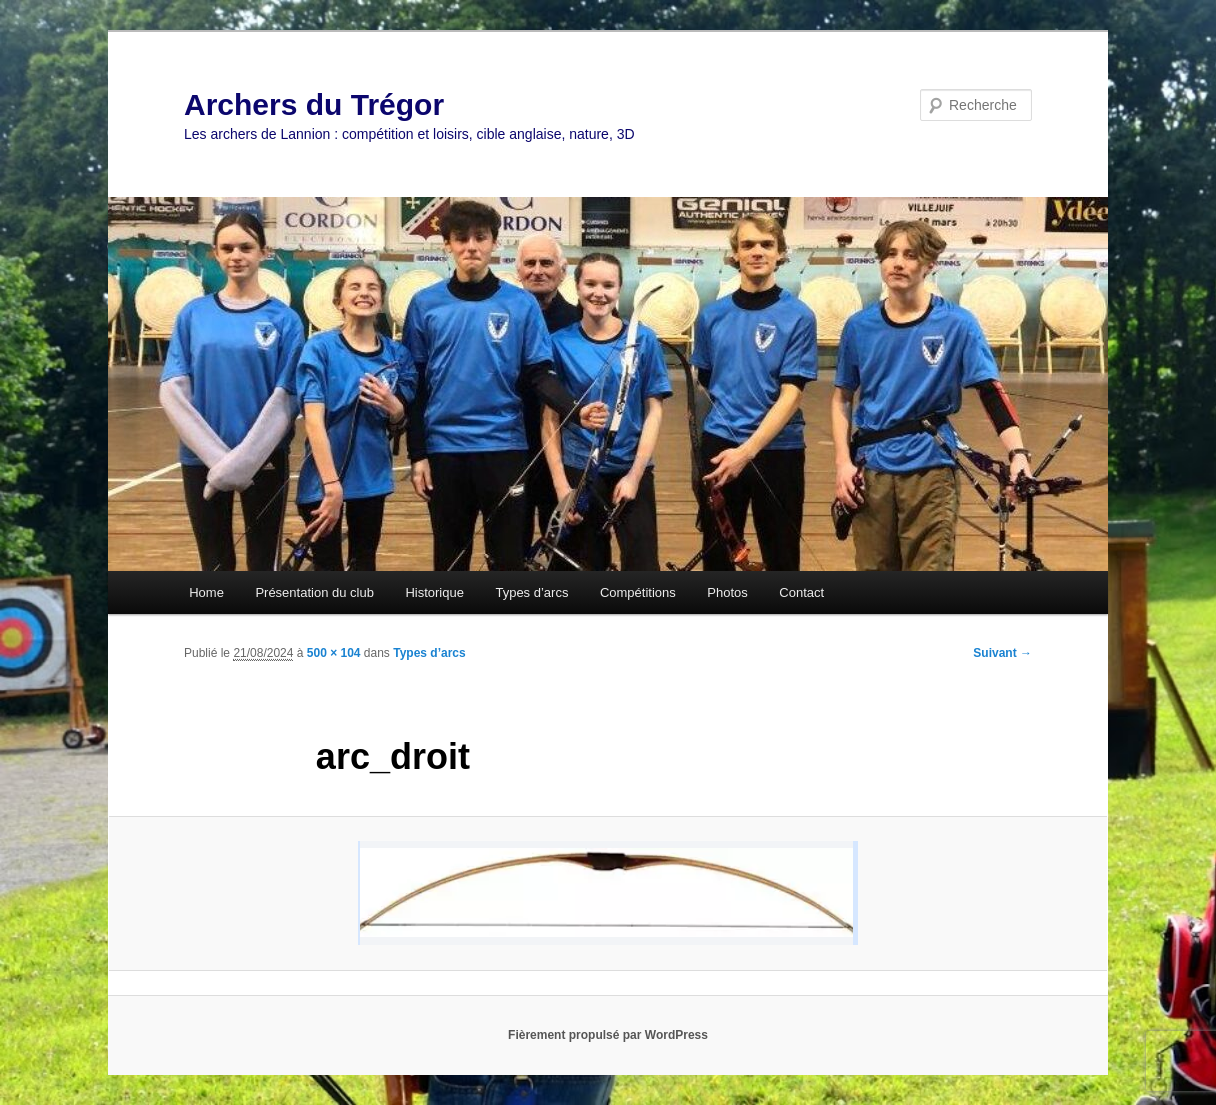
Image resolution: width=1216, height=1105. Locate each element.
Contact (801, 592)
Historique (434, 592)
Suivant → (1002, 653)
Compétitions (638, 592)
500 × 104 (334, 653)
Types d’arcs (531, 592)
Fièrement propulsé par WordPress (608, 1035)
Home (206, 592)
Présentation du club (314, 592)
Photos (727, 592)
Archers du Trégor (314, 104)
